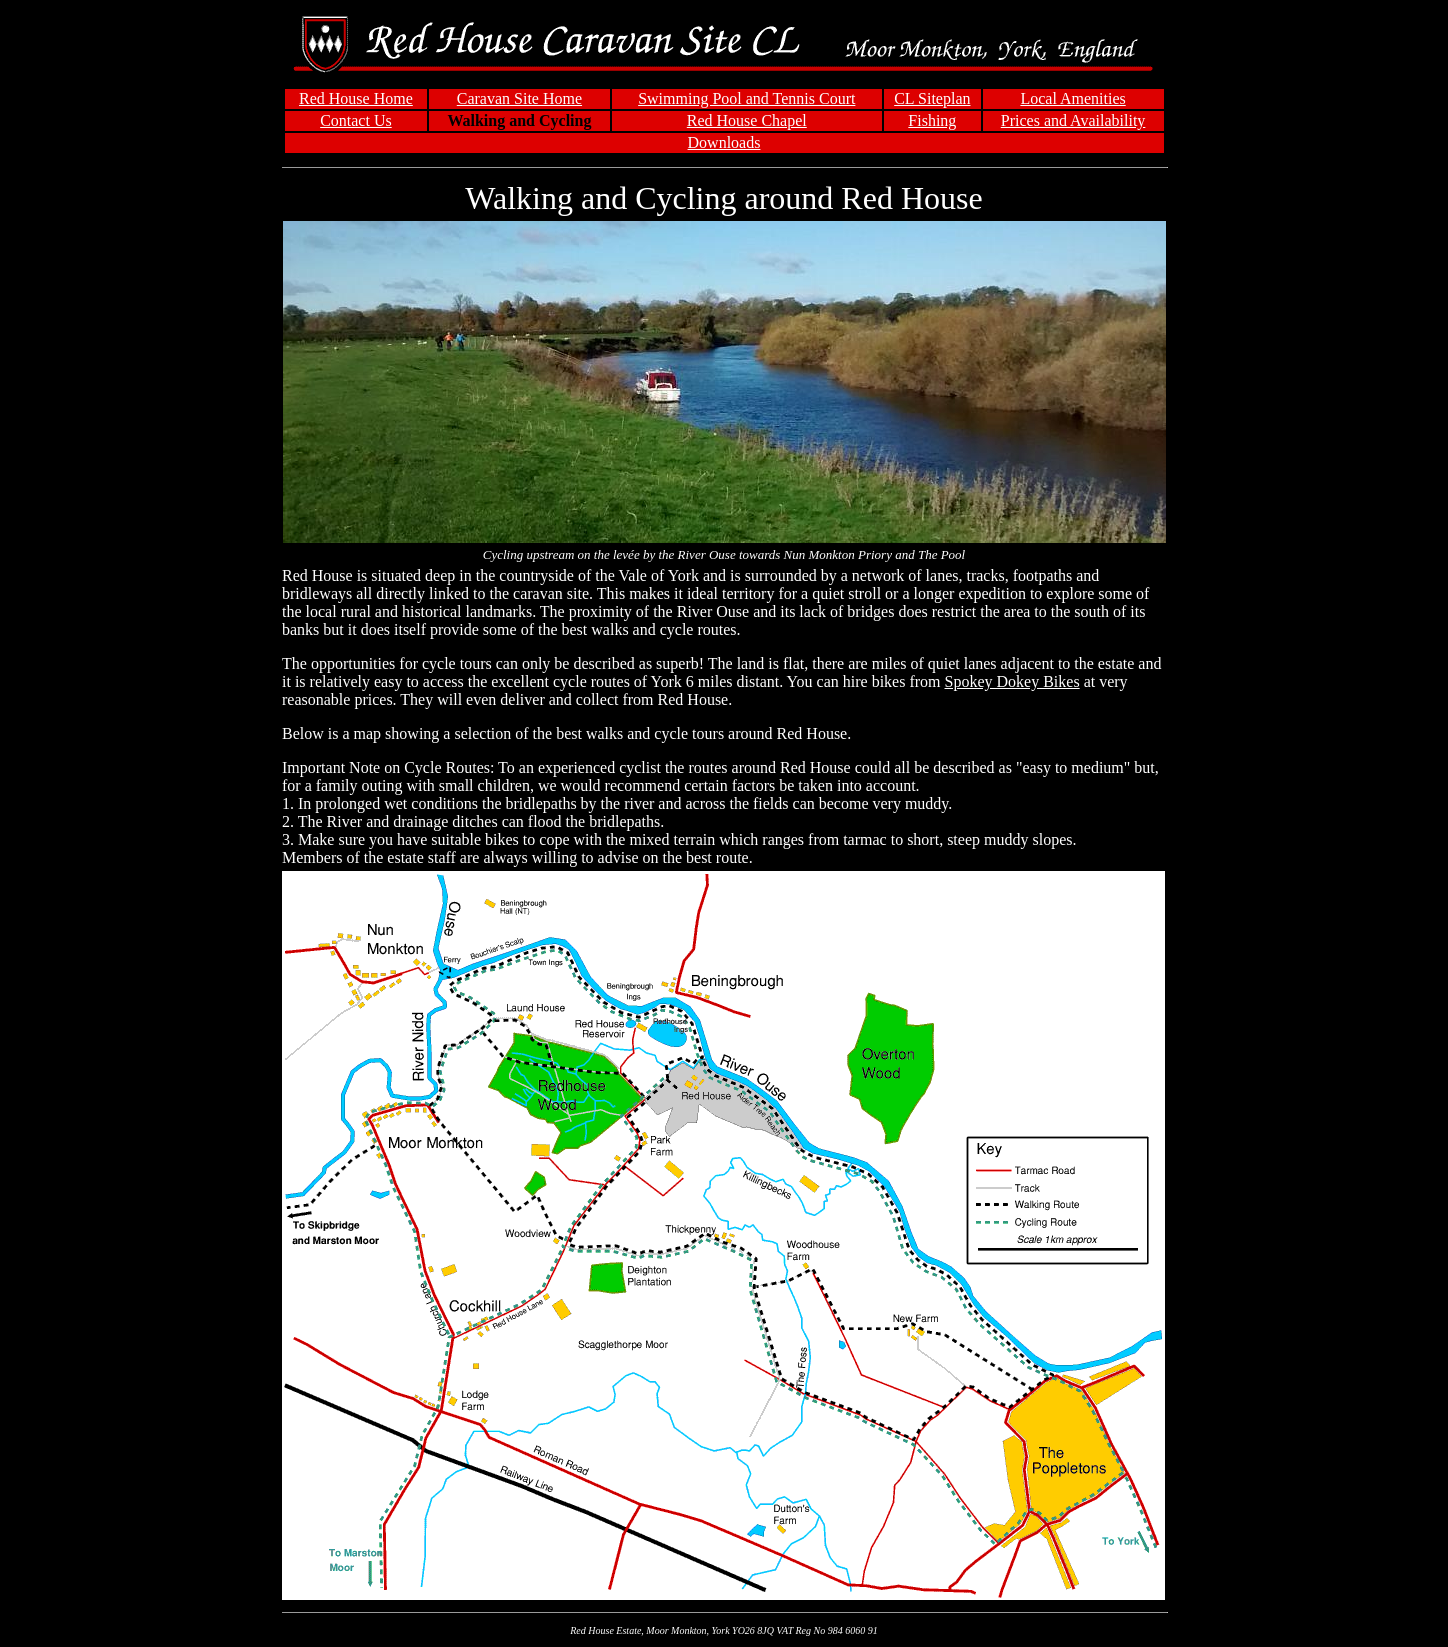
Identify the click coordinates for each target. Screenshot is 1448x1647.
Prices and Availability (1073, 120)
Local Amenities (1072, 98)
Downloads (724, 142)
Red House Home (356, 98)
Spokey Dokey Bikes (1012, 681)
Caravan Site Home (519, 98)
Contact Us (356, 120)
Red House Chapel (747, 120)
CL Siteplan (932, 98)
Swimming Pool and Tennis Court (746, 98)
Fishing (932, 120)
